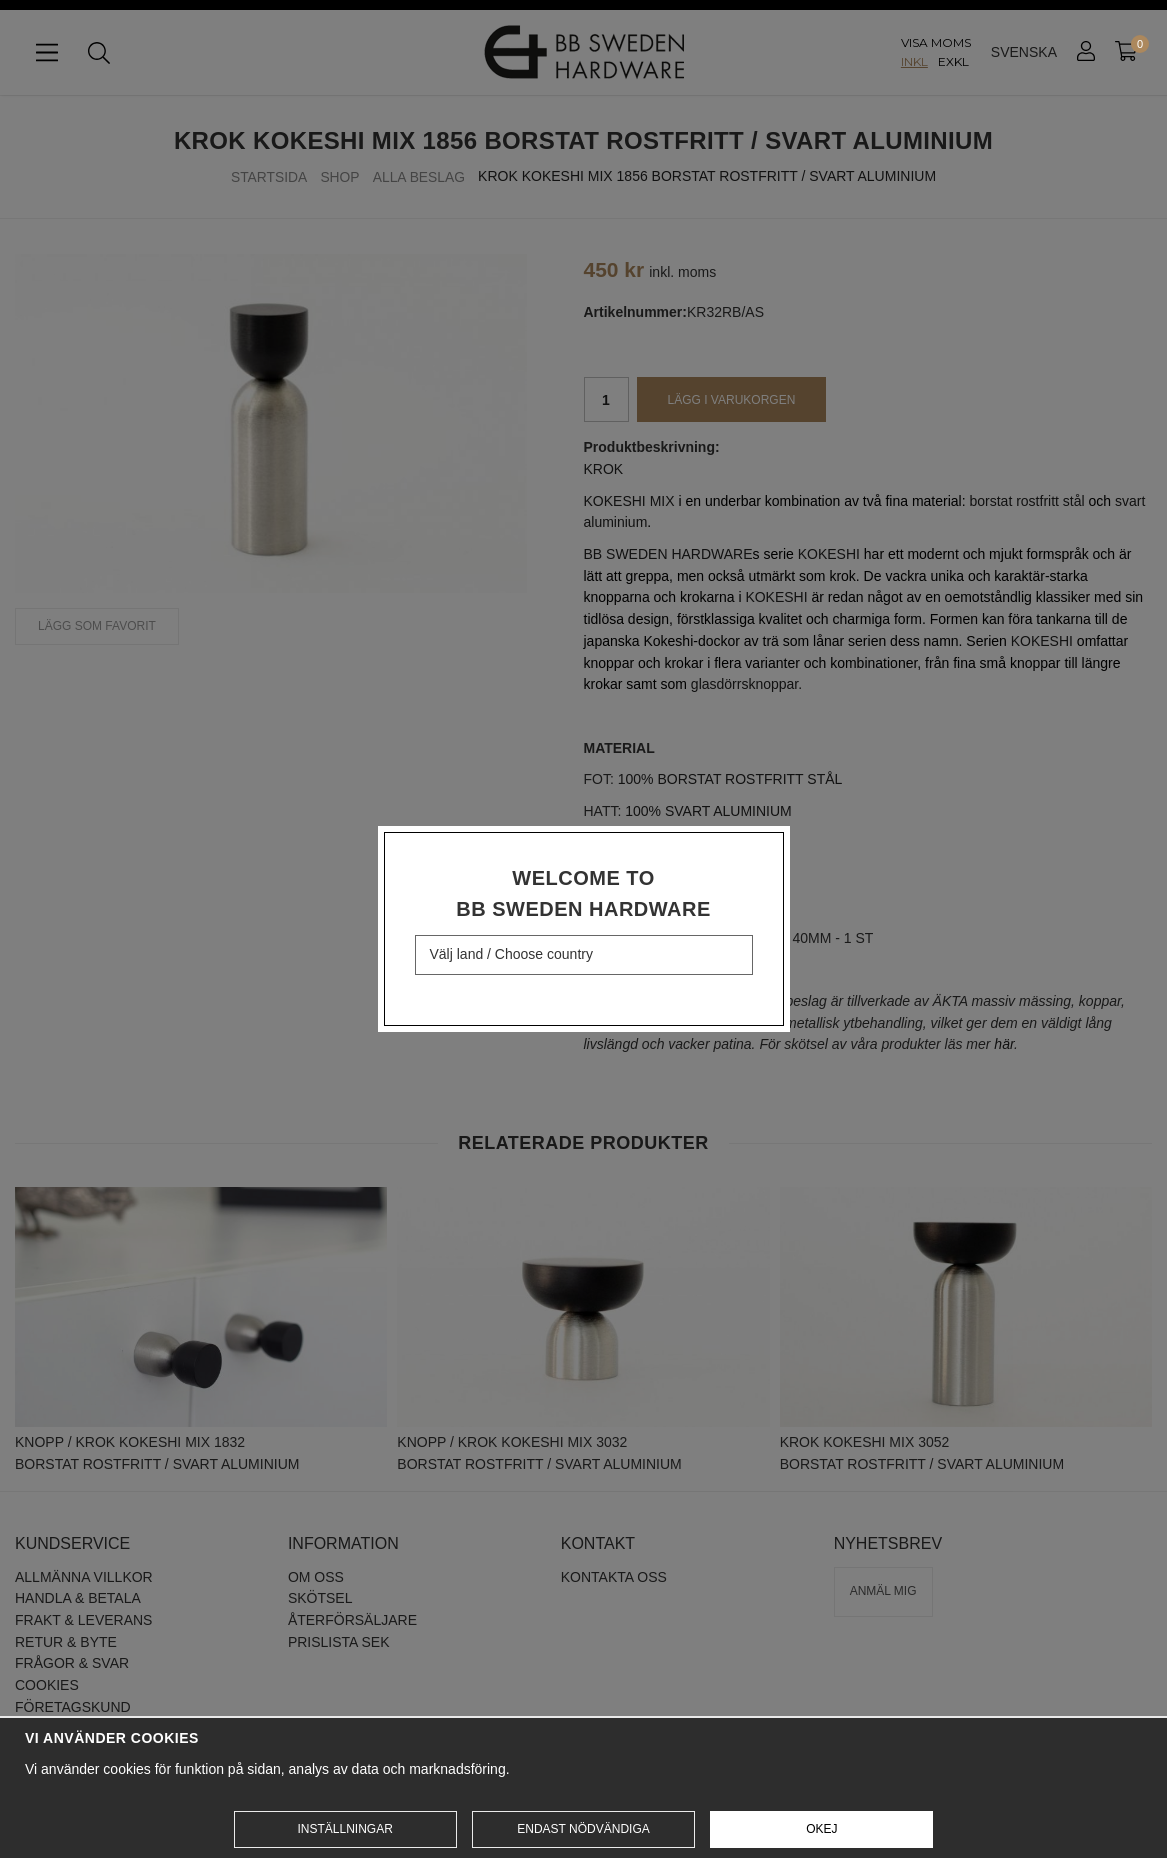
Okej (821, 1829)
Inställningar (344, 1829)
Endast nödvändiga (583, 1829)
